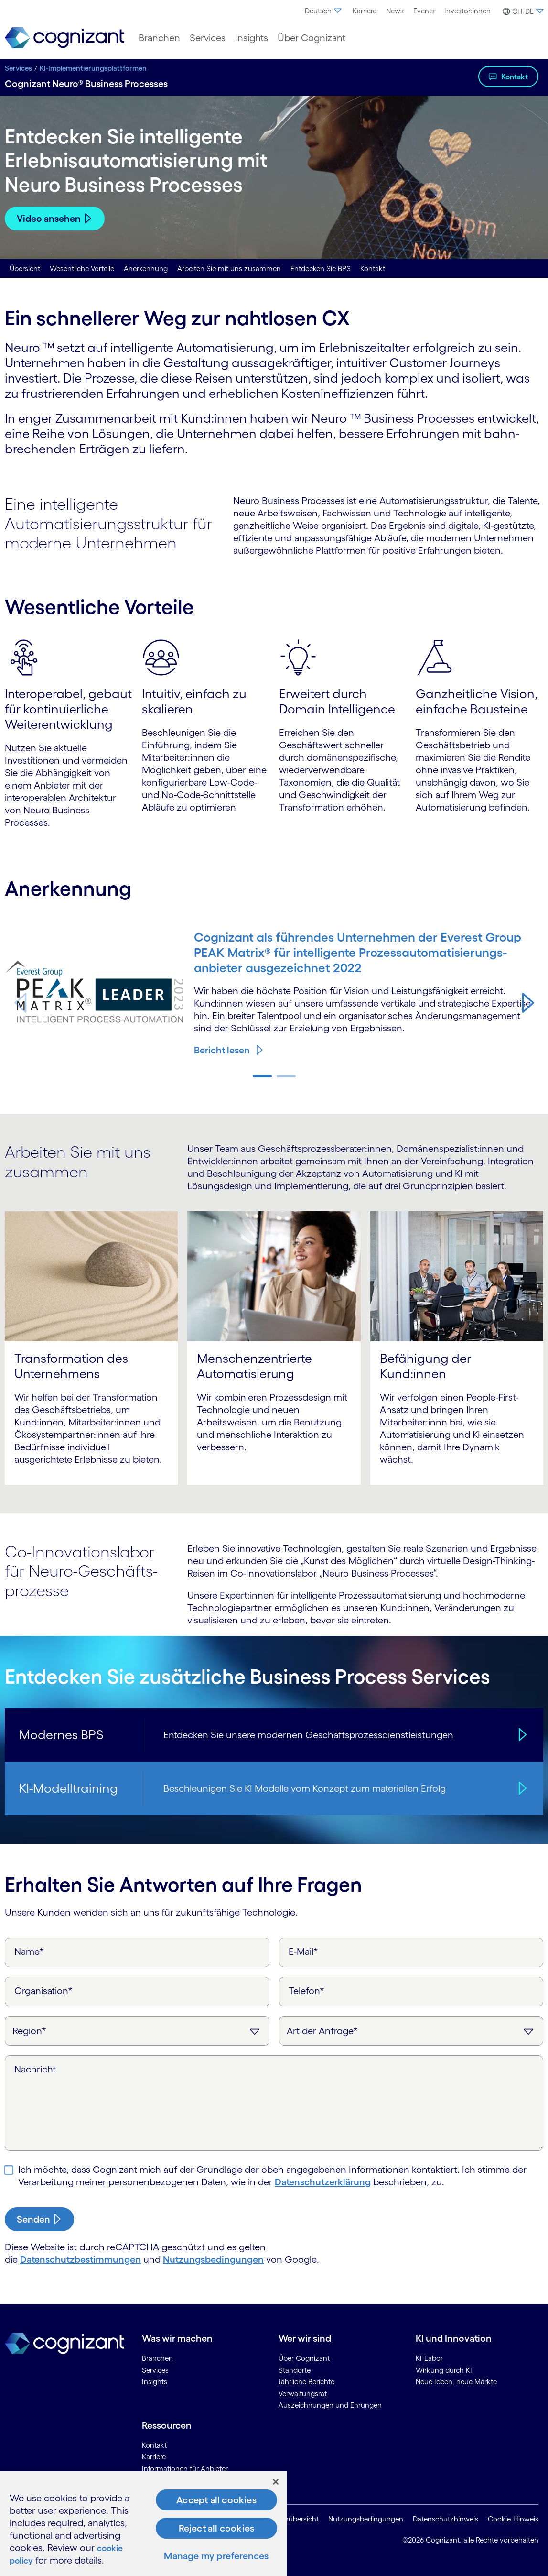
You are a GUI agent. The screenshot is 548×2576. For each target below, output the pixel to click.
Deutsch (324, 11)
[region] (143, 2523)
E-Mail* (303, 1951)
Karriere (364, 11)
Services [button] (208, 38)
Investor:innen (467, 11)
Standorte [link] (295, 2370)
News (395, 11)
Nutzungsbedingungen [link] (365, 2519)
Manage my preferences (216, 2556)
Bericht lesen (222, 1050)
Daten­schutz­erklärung (323, 2182)
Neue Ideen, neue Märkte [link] (456, 2382)
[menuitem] (324, 11)
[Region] (137, 2031)
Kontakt (514, 76)
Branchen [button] (159, 38)
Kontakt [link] (154, 2445)
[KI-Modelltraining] (521, 1788)
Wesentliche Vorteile (82, 268)
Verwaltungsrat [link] (303, 2394)
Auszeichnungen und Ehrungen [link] (330, 2405)
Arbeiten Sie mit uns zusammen (229, 268)
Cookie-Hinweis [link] (513, 2519)
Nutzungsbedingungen (213, 2259)
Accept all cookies (216, 2500)
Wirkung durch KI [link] (444, 2370)
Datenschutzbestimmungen (80, 2259)
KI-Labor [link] (429, 2358)
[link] (64, 38)
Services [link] (155, 2370)
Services (18, 68)
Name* (29, 1951)
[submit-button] (39, 2219)
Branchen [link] (157, 2358)
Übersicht (25, 268)
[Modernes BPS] (521, 1735)
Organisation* (43, 1990)
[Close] (276, 2482)
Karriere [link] (154, 2457)
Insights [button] (251, 38)
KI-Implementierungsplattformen (93, 68)
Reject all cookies (217, 2528)
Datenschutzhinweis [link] (445, 2519)
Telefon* (306, 1990)
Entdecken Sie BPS (320, 268)
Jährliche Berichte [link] (306, 2382)
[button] (521, 11)
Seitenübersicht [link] (294, 2519)
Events (424, 11)
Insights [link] (154, 2382)
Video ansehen (49, 218)
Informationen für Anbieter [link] (185, 2469)
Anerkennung (146, 268)
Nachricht (35, 2069)
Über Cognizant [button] (311, 38)
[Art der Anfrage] (411, 2031)
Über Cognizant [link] (304, 2358)
